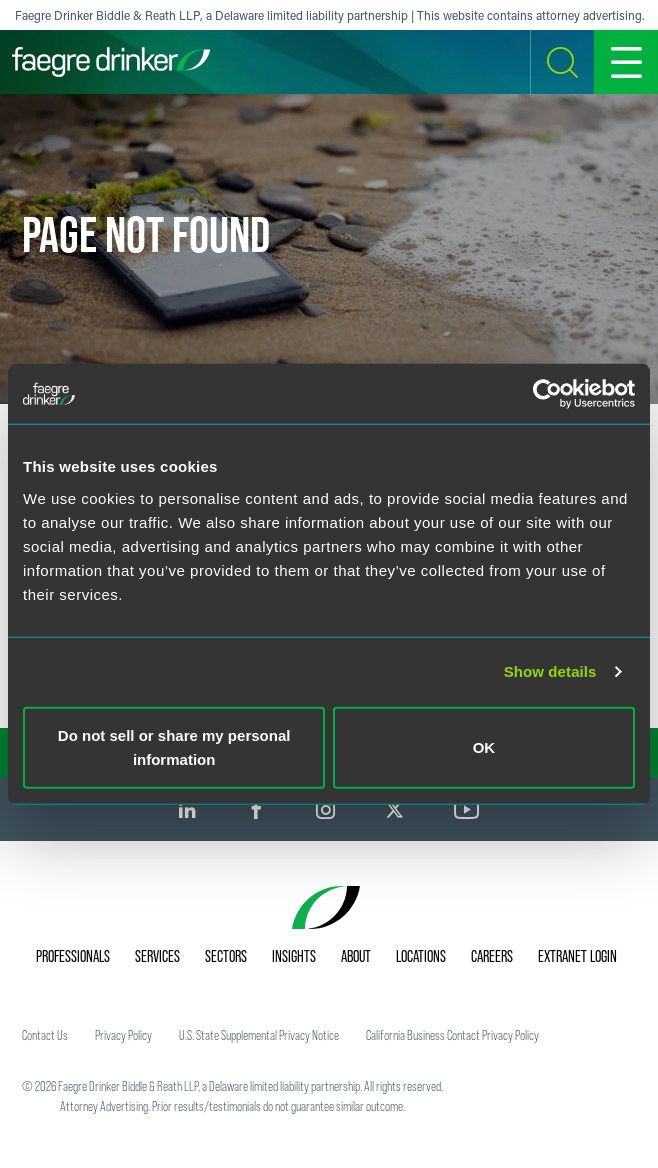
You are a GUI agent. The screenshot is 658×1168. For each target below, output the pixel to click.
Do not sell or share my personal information (174, 746)
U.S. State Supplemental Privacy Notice (259, 1035)
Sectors (226, 956)
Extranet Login (577, 956)
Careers (492, 956)
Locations (421, 956)
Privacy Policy (123, 1035)
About (356, 956)
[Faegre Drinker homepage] (111, 62)
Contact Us (45, 1035)
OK (484, 746)
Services (157, 956)
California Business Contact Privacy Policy (452, 1035)
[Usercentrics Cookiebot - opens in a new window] (547, 394)
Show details (550, 671)
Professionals (73, 956)
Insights (294, 956)
